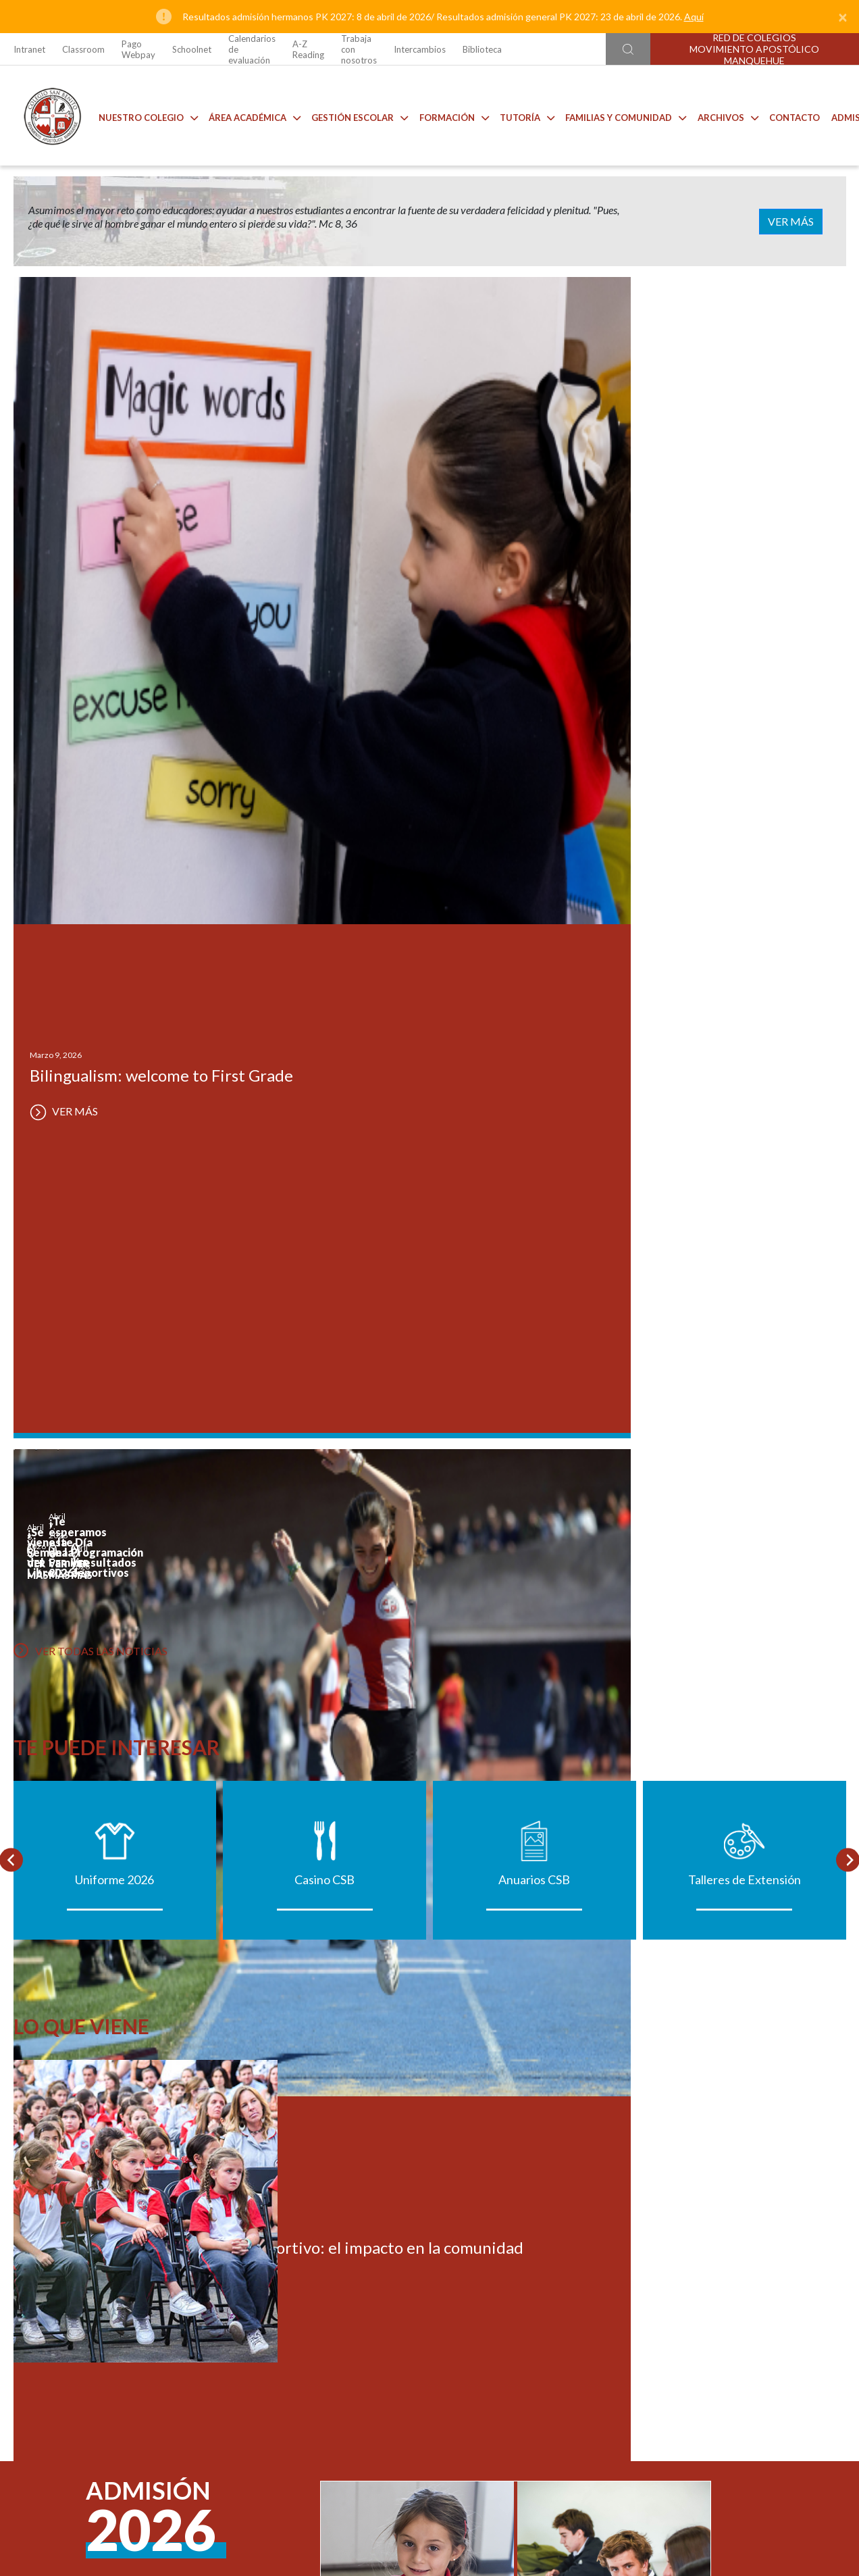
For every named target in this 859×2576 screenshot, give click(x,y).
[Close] (843, 17)
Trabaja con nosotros (359, 49)
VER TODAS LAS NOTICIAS (90, 839)
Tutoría (517, 114)
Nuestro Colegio (138, 114)
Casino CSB (324, 1090)
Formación (444, 114)
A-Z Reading (308, 49)
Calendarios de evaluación (252, 49)
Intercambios (420, 49)
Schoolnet (191, 49)
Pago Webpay (138, 49)
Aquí (694, 16)
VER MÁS (804, 221)
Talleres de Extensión (744, 1090)
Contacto (784, 114)
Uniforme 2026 (114, 1090)
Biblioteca (482, 49)
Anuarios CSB (534, 1090)
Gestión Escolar (349, 114)
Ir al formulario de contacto (252, 2336)
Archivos (717, 114)
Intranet (29, 49)
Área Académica (244, 114)
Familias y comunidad (616, 114)
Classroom (83, 49)
